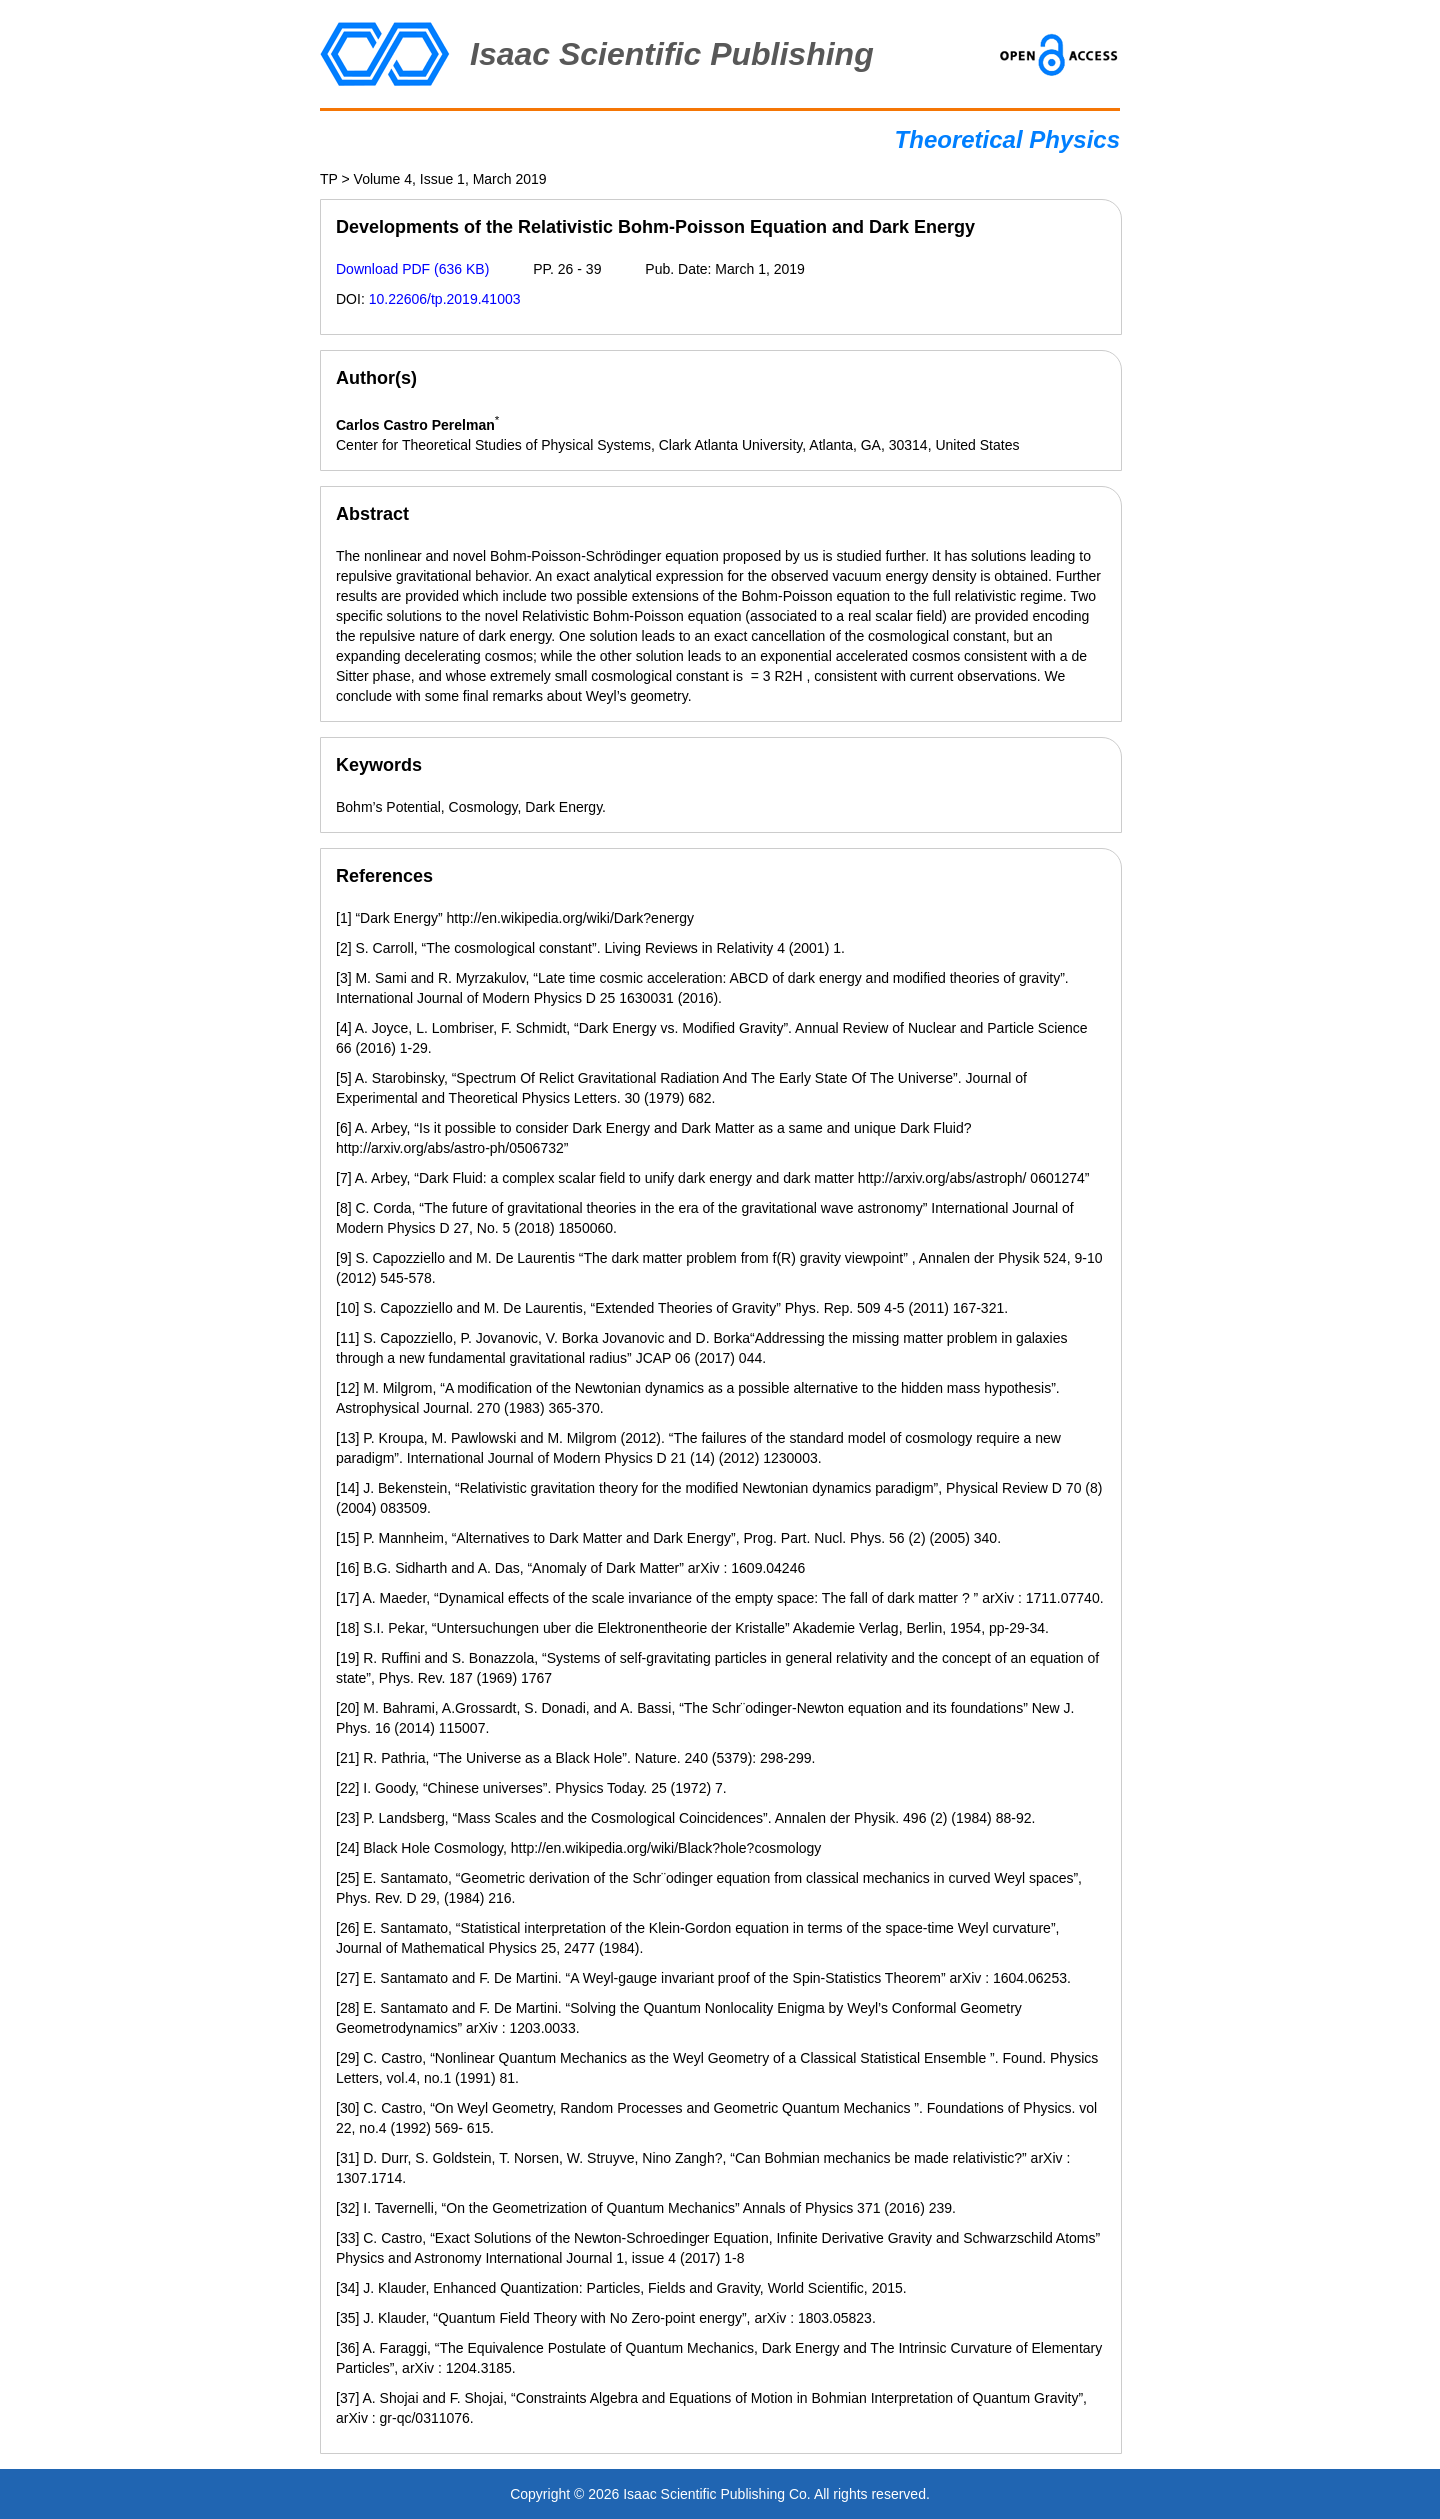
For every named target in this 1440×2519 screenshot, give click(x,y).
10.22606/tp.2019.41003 (445, 299)
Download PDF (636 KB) (412, 269)
